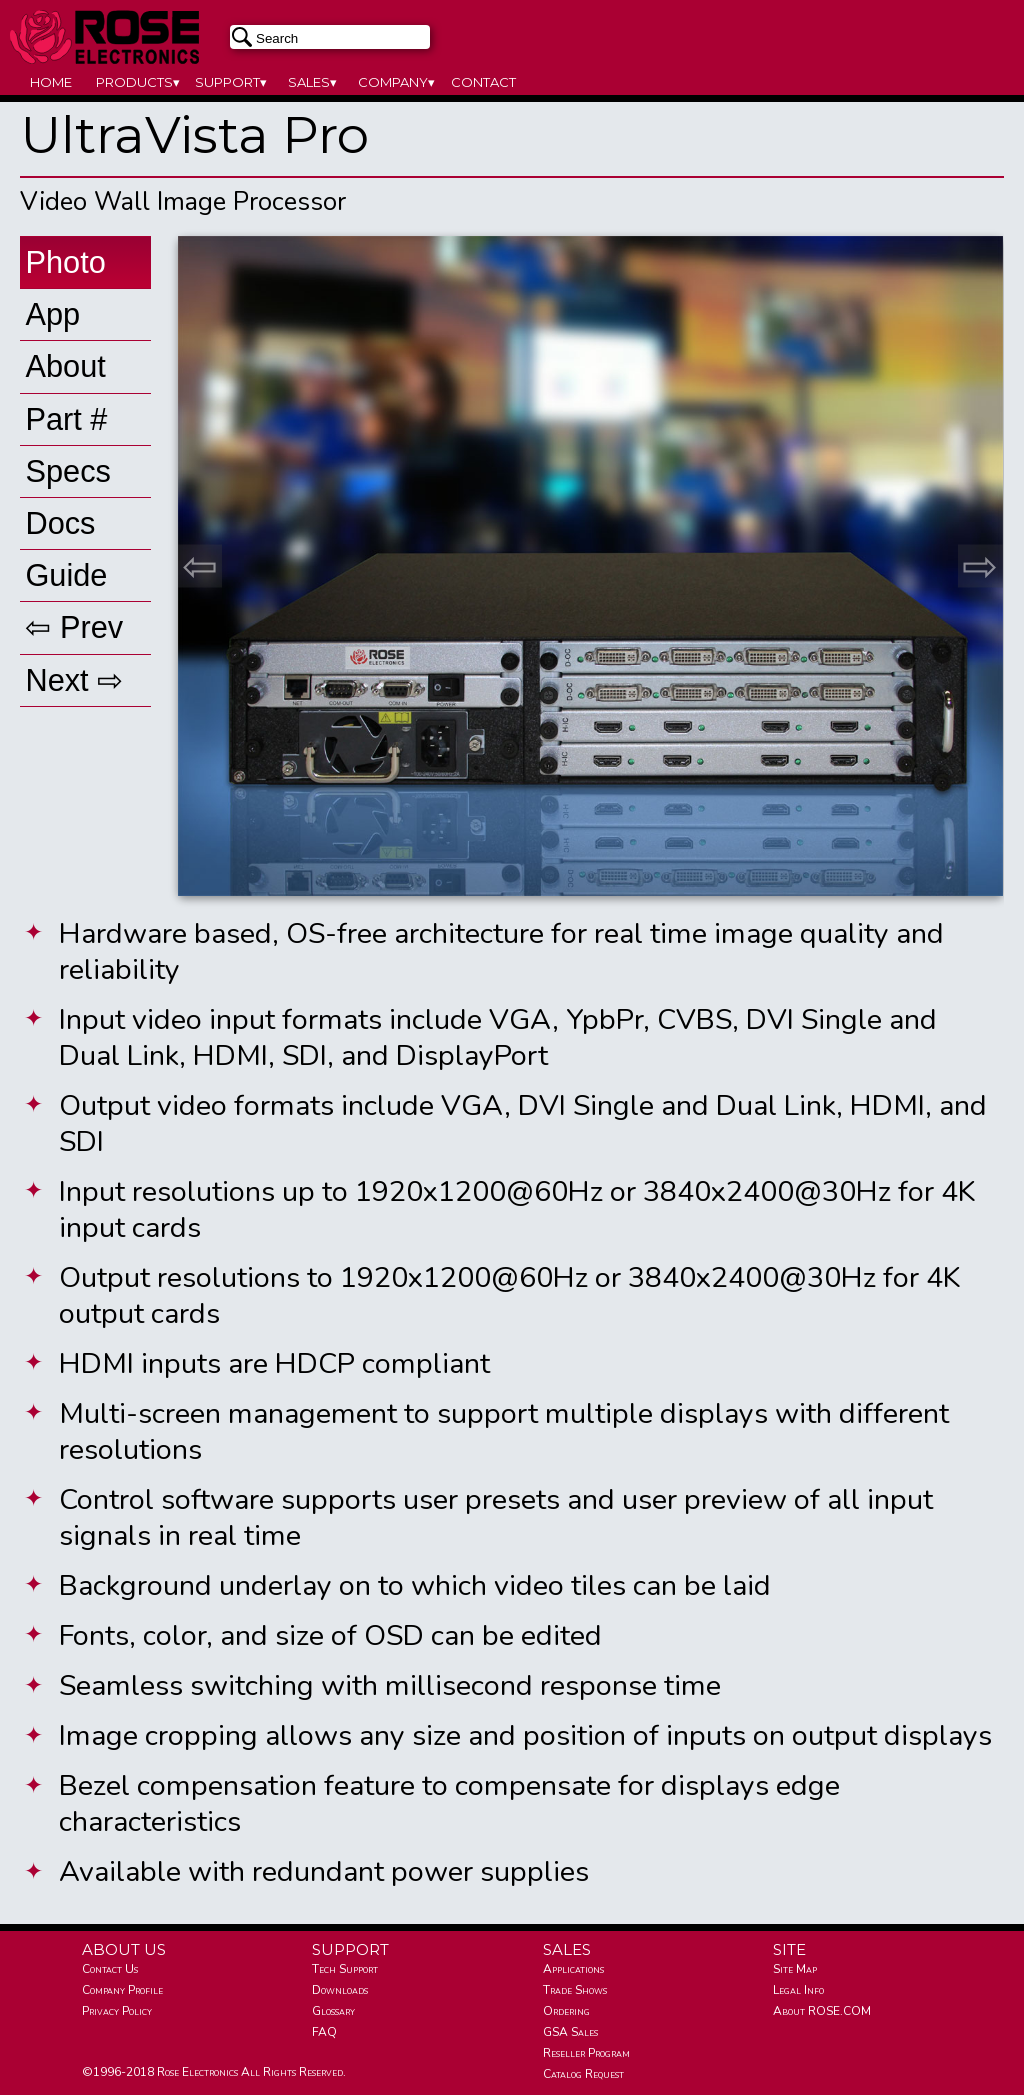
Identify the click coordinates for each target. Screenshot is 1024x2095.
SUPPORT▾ (231, 82)
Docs (60, 523)
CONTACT (483, 82)
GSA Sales (570, 2032)
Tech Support (345, 1969)
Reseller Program (586, 2053)
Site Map (795, 1969)
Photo (65, 262)
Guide (66, 575)
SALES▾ (312, 82)
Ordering (566, 2011)
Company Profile (122, 1990)
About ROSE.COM (822, 2011)
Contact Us (110, 1969)
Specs (67, 471)
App (52, 314)
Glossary (333, 2011)
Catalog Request (583, 2074)
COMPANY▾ (396, 82)
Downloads (340, 1990)
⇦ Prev (74, 627)
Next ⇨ (74, 680)
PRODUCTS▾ (138, 82)
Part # (66, 419)
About (65, 366)
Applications (573, 1969)
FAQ (324, 2032)
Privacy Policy (117, 2011)
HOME (51, 82)
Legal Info (798, 1990)
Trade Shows (575, 1990)
